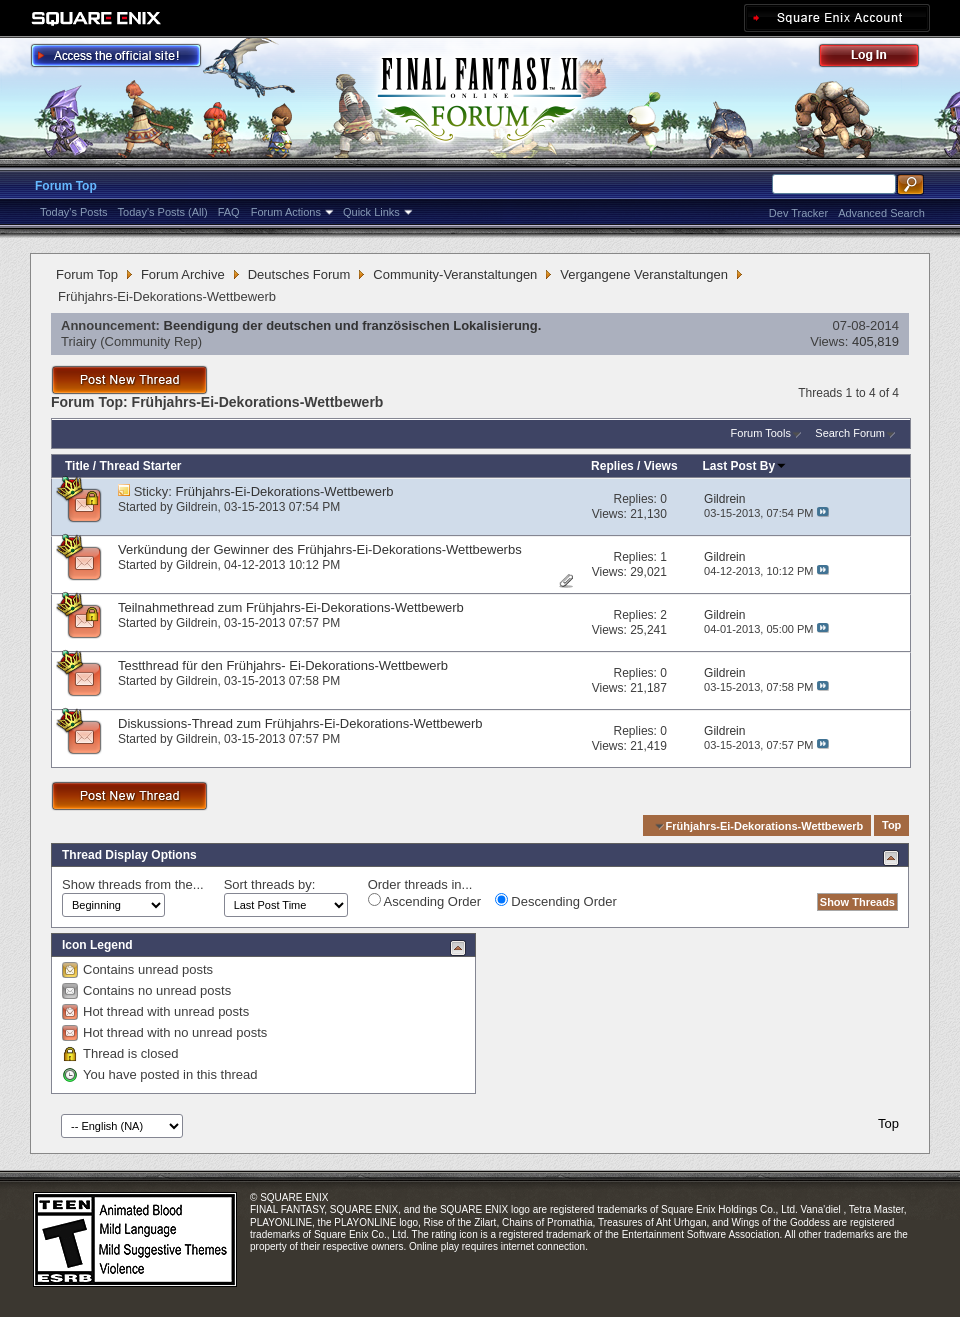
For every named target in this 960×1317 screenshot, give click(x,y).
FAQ (229, 212)
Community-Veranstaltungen (455, 274)
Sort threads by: (270, 884)
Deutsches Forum (299, 274)
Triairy (79, 341)
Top (891, 826)
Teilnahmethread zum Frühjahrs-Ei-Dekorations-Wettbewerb (291, 607)
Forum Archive (183, 274)
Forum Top (66, 186)
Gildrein (196, 507)
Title (77, 466)
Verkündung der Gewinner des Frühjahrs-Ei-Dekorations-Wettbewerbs (320, 549)
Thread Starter (140, 466)
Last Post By (745, 466)
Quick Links (371, 212)
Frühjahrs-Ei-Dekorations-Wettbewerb (285, 491)
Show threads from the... (133, 884)
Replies (612, 466)
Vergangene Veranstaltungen (644, 274)
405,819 (875, 341)
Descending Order (556, 901)
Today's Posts (74, 212)
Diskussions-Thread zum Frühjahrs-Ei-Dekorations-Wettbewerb (300, 723)
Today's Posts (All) (163, 212)
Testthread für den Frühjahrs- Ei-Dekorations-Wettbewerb (283, 665)
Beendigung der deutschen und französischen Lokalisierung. (353, 325)
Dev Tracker (798, 213)
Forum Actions (286, 212)
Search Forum (850, 433)
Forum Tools (761, 433)
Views (661, 466)
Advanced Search (881, 213)
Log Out (879, 58)
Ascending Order (424, 901)
